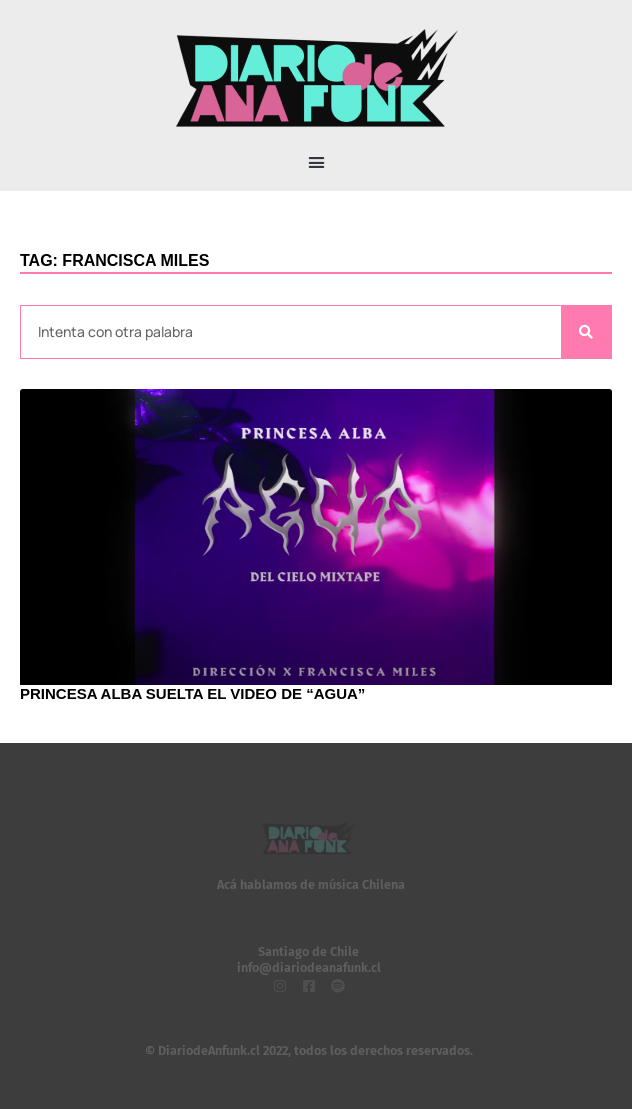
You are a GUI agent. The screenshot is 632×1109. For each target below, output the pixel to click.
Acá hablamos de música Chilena (311, 884)
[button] (316, 163)
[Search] (586, 332)
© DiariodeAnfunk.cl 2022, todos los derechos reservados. (309, 1050)
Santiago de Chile (308, 951)
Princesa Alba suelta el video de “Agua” (192, 693)
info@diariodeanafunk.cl (309, 967)
